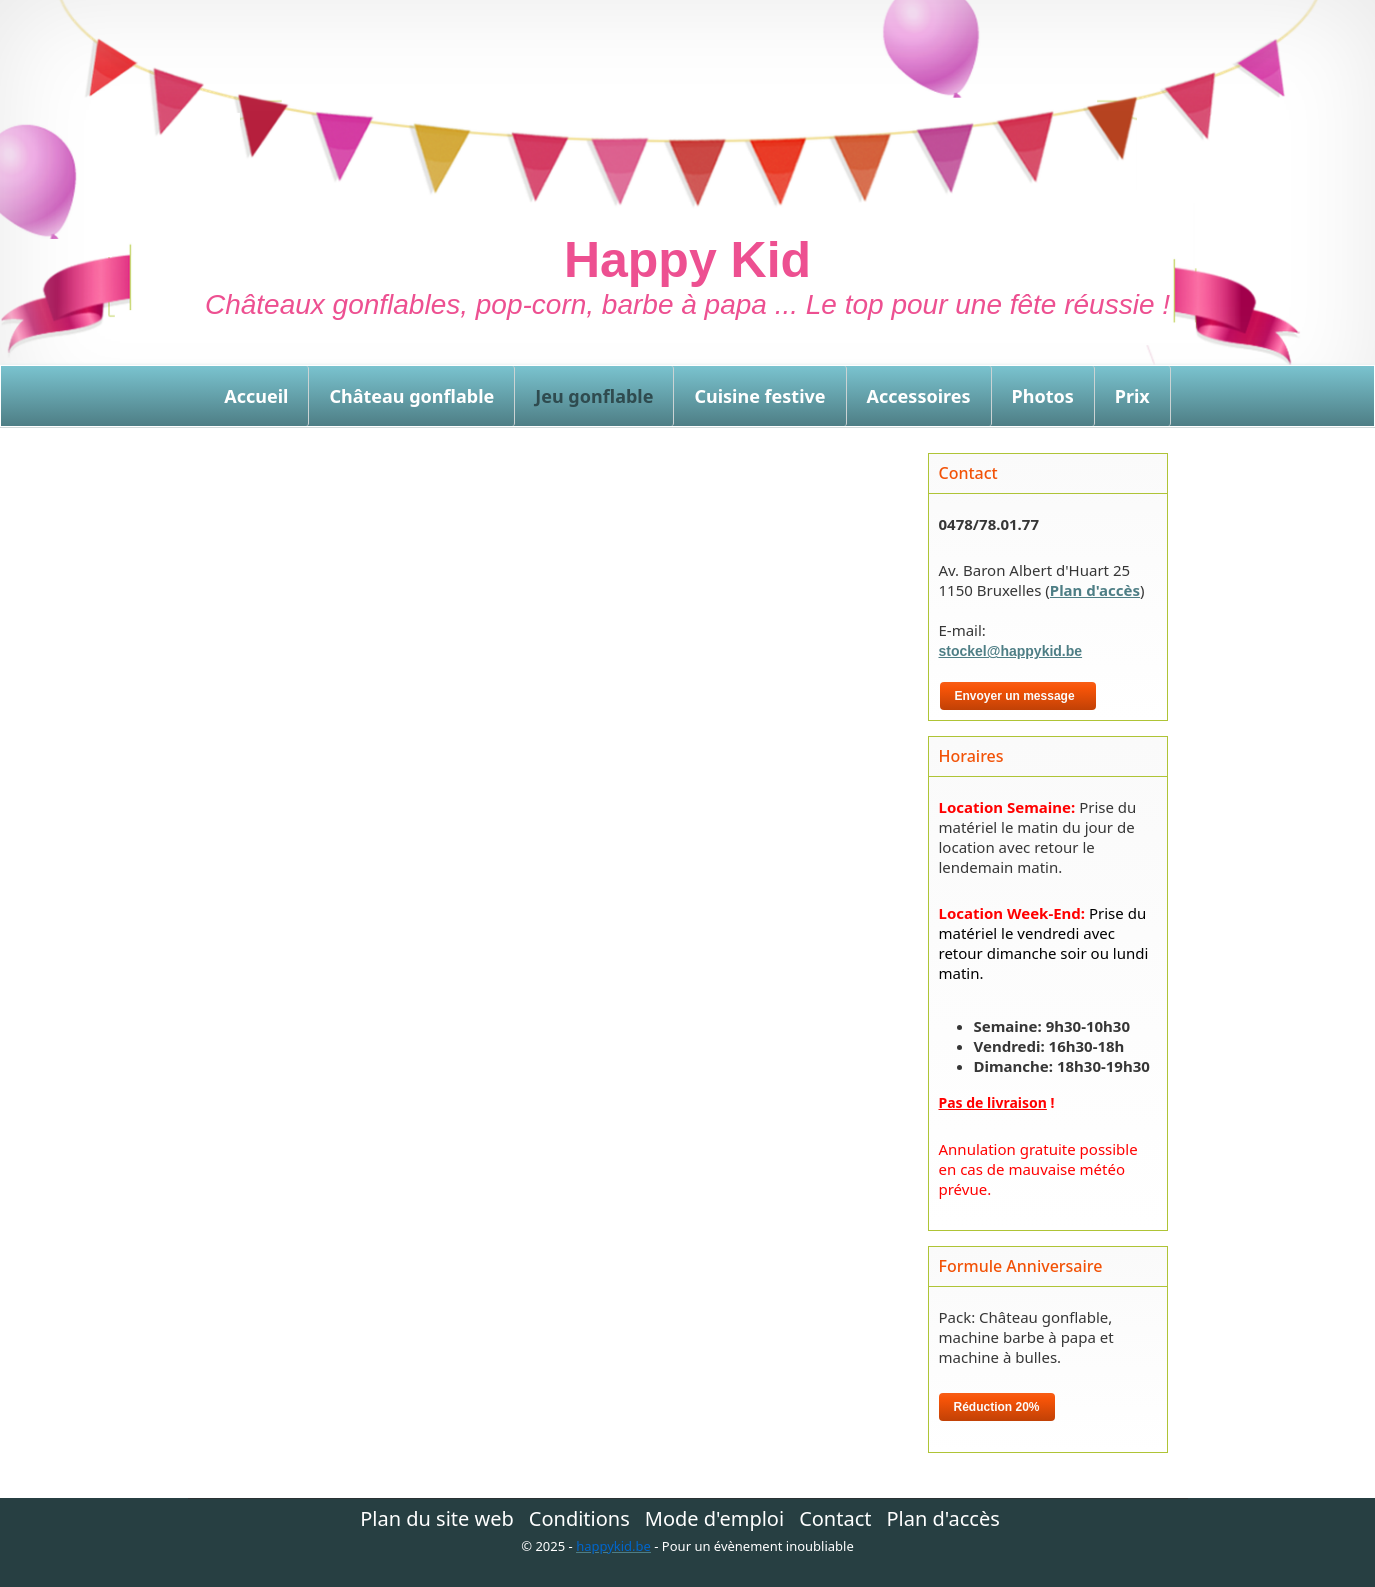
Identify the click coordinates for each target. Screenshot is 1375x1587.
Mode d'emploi (714, 1519)
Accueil (256, 396)
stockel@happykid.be (1011, 651)
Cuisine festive (759, 396)
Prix (1132, 396)
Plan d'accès (1095, 590)
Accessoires (919, 396)
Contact (835, 1519)
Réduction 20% (997, 1407)
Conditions (579, 1519)
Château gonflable (411, 396)
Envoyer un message (1018, 696)
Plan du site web (437, 1519)
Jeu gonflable (594, 396)
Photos (1043, 396)
